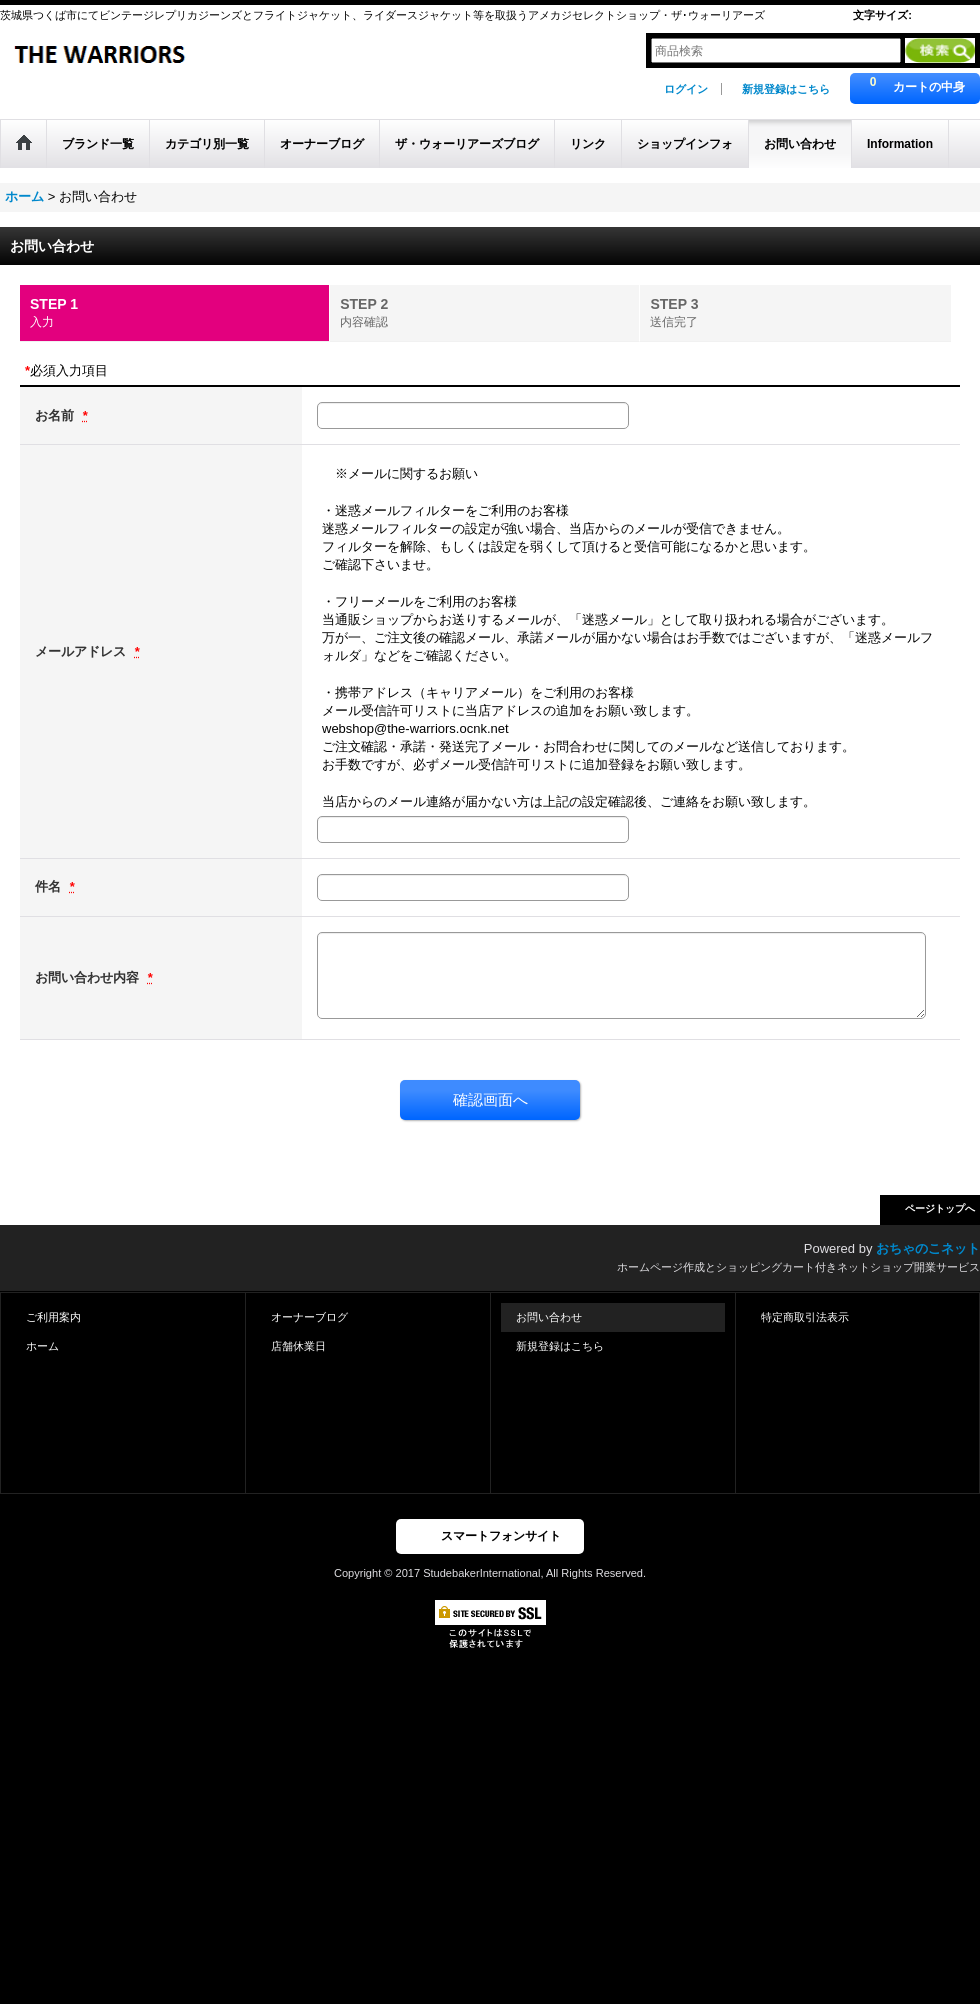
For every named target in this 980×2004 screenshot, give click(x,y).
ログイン (686, 89)
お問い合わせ (549, 1317)
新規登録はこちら (786, 89)
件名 (50, 886)
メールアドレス (82, 651)
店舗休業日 (298, 1346)
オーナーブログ (309, 1317)
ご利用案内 (53, 1317)
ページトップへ (940, 1208)
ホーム (42, 1346)
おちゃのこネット (928, 1248)
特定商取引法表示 (805, 1317)
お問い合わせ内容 (89, 977)
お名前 (56, 415)
